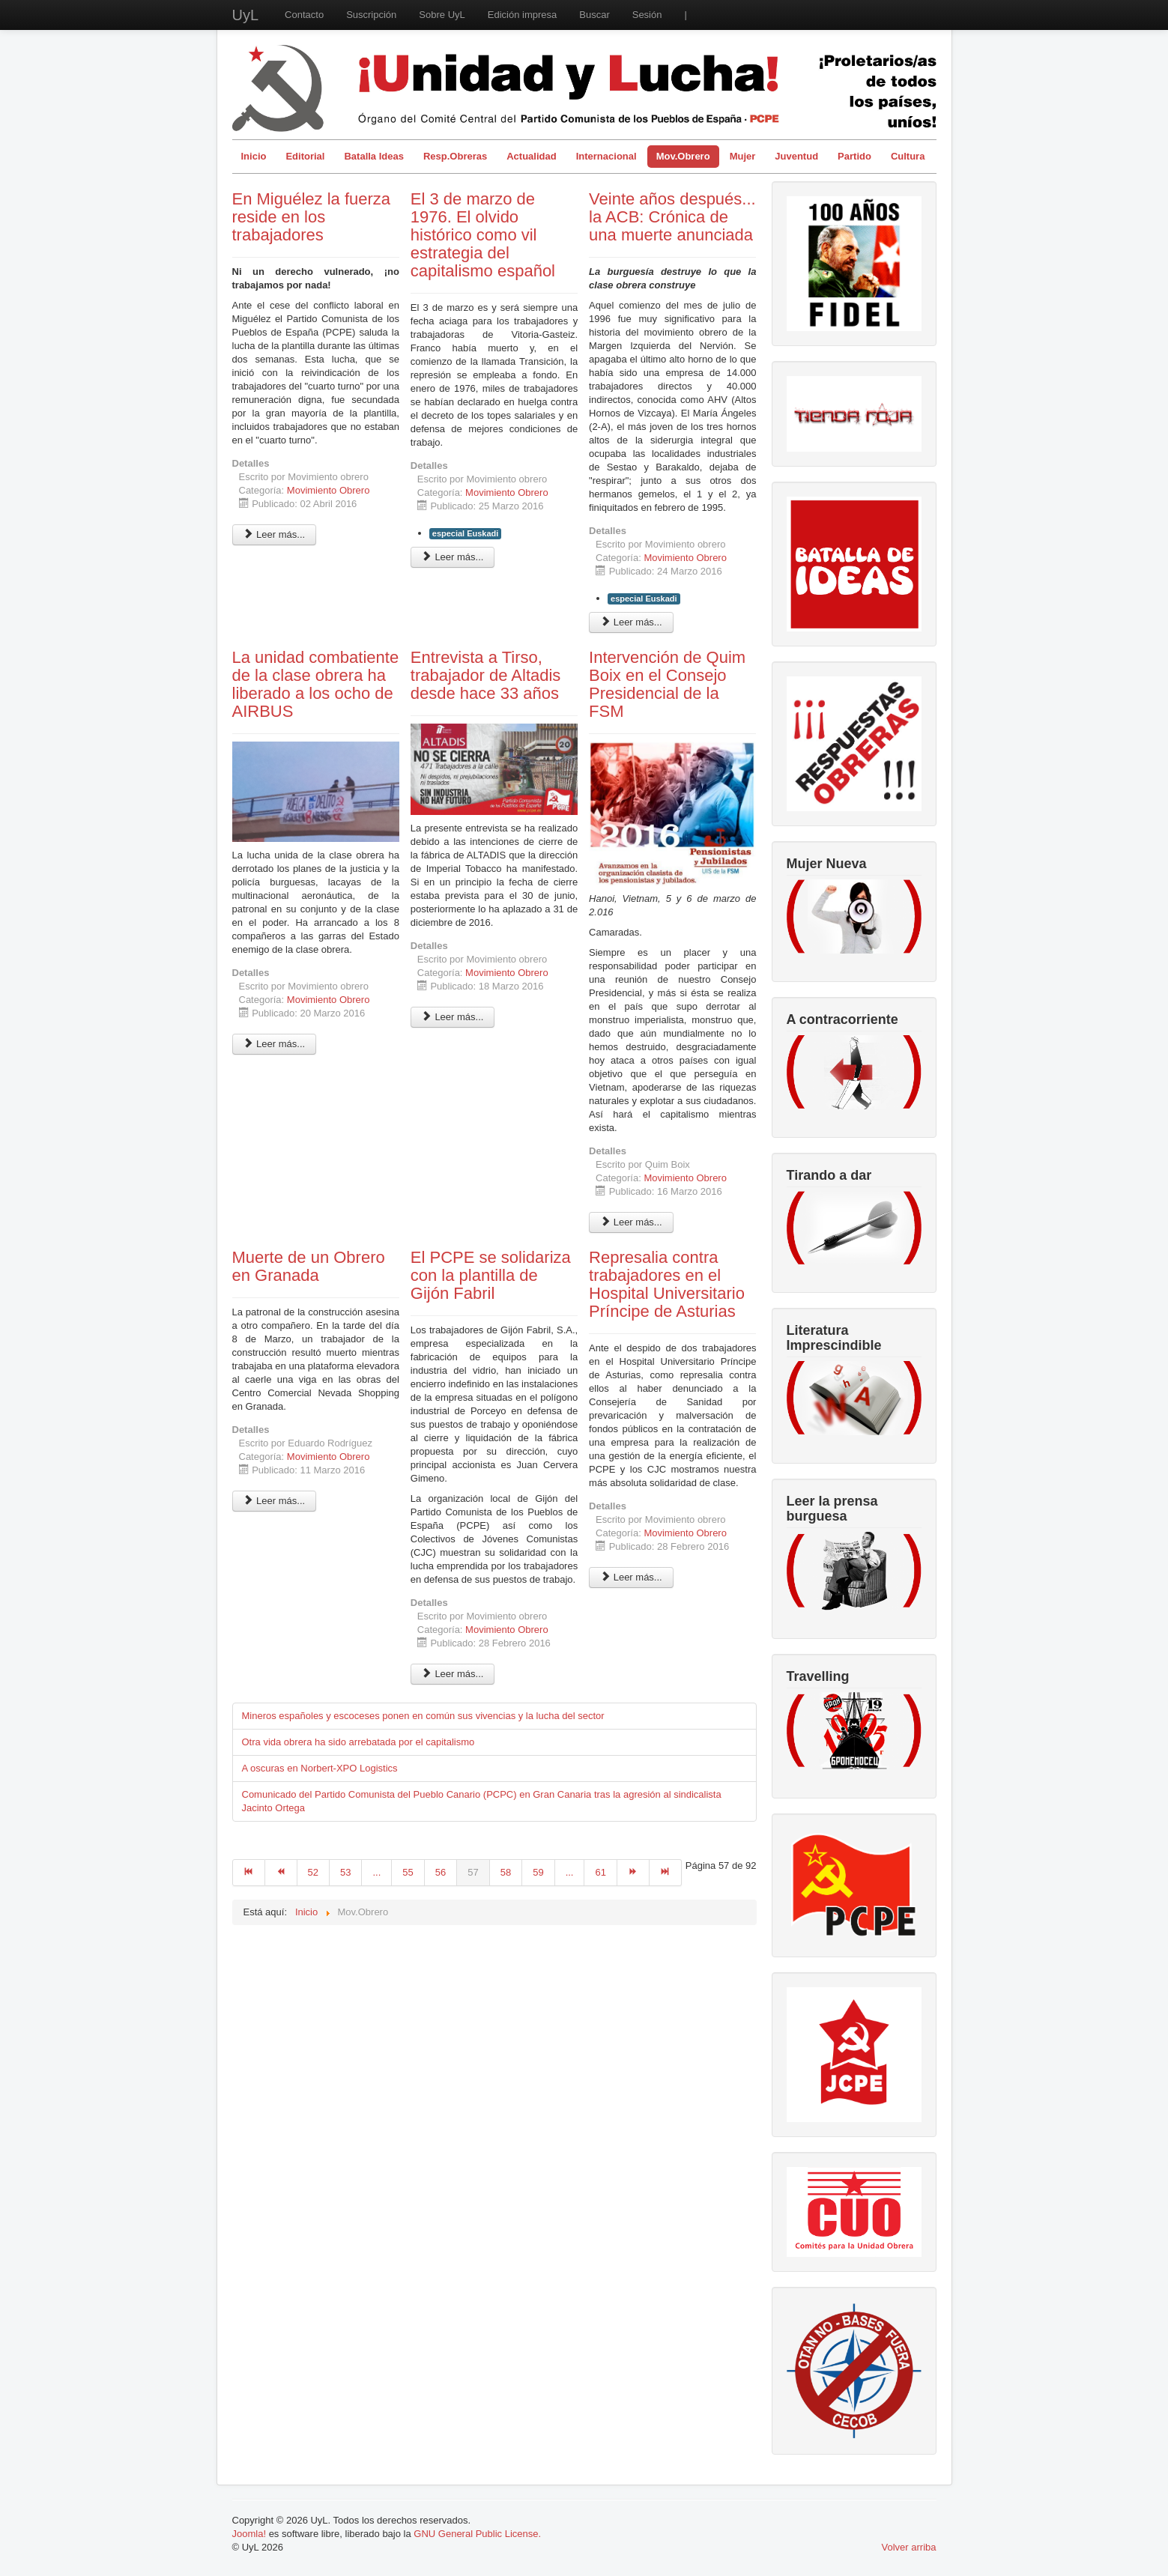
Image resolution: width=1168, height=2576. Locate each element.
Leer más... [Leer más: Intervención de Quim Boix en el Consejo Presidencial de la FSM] (631, 1222)
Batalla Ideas (374, 156)
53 (345, 1872)
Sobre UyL (442, 14)
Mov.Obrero (683, 156)
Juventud (796, 156)
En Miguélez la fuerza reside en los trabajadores (311, 217)
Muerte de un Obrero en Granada (308, 1266)
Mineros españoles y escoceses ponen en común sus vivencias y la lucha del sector (423, 1715)
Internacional (606, 156)
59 (538, 1872)
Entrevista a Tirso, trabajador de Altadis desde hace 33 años (486, 675)
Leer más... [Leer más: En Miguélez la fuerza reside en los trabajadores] (274, 534)
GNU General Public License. (477, 2533)
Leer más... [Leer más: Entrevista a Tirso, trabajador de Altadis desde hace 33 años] (453, 1016)
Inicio (254, 156)
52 (313, 1872)
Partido (854, 156)
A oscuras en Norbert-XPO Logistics (320, 1768)
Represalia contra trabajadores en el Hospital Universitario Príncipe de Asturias (667, 1284)
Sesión (647, 14)
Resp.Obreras (455, 156)
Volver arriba (909, 2547)
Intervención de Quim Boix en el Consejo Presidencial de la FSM (667, 684)
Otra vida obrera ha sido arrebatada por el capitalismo (358, 1742)
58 (505, 1872)
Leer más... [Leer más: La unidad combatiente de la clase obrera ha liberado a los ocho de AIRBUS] (274, 1043)
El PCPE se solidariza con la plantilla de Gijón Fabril (491, 1275)
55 (407, 1872)
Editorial (304, 156)
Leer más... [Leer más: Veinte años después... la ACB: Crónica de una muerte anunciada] (631, 622)
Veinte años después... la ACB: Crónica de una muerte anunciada (672, 217)
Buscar (594, 14)
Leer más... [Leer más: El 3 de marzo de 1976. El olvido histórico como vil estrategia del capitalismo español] (453, 557)
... (376, 1872)
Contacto (304, 14)
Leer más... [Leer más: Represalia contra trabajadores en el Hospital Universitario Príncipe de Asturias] (631, 1577)
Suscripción (371, 14)
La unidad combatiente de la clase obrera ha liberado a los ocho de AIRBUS (315, 684)
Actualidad (531, 156)
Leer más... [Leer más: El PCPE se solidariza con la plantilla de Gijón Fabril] (453, 1673)
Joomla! (249, 2533)
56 (440, 1872)
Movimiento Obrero (328, 490)
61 (600, 1872)
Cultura (908, 156)
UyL (245, 15)
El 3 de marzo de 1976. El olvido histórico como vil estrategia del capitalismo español (483, 235)
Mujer (743, 156)
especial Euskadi (465, 533)
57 (472, 1872)
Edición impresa (522, 14)
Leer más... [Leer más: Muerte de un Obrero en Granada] (274, 1500)
